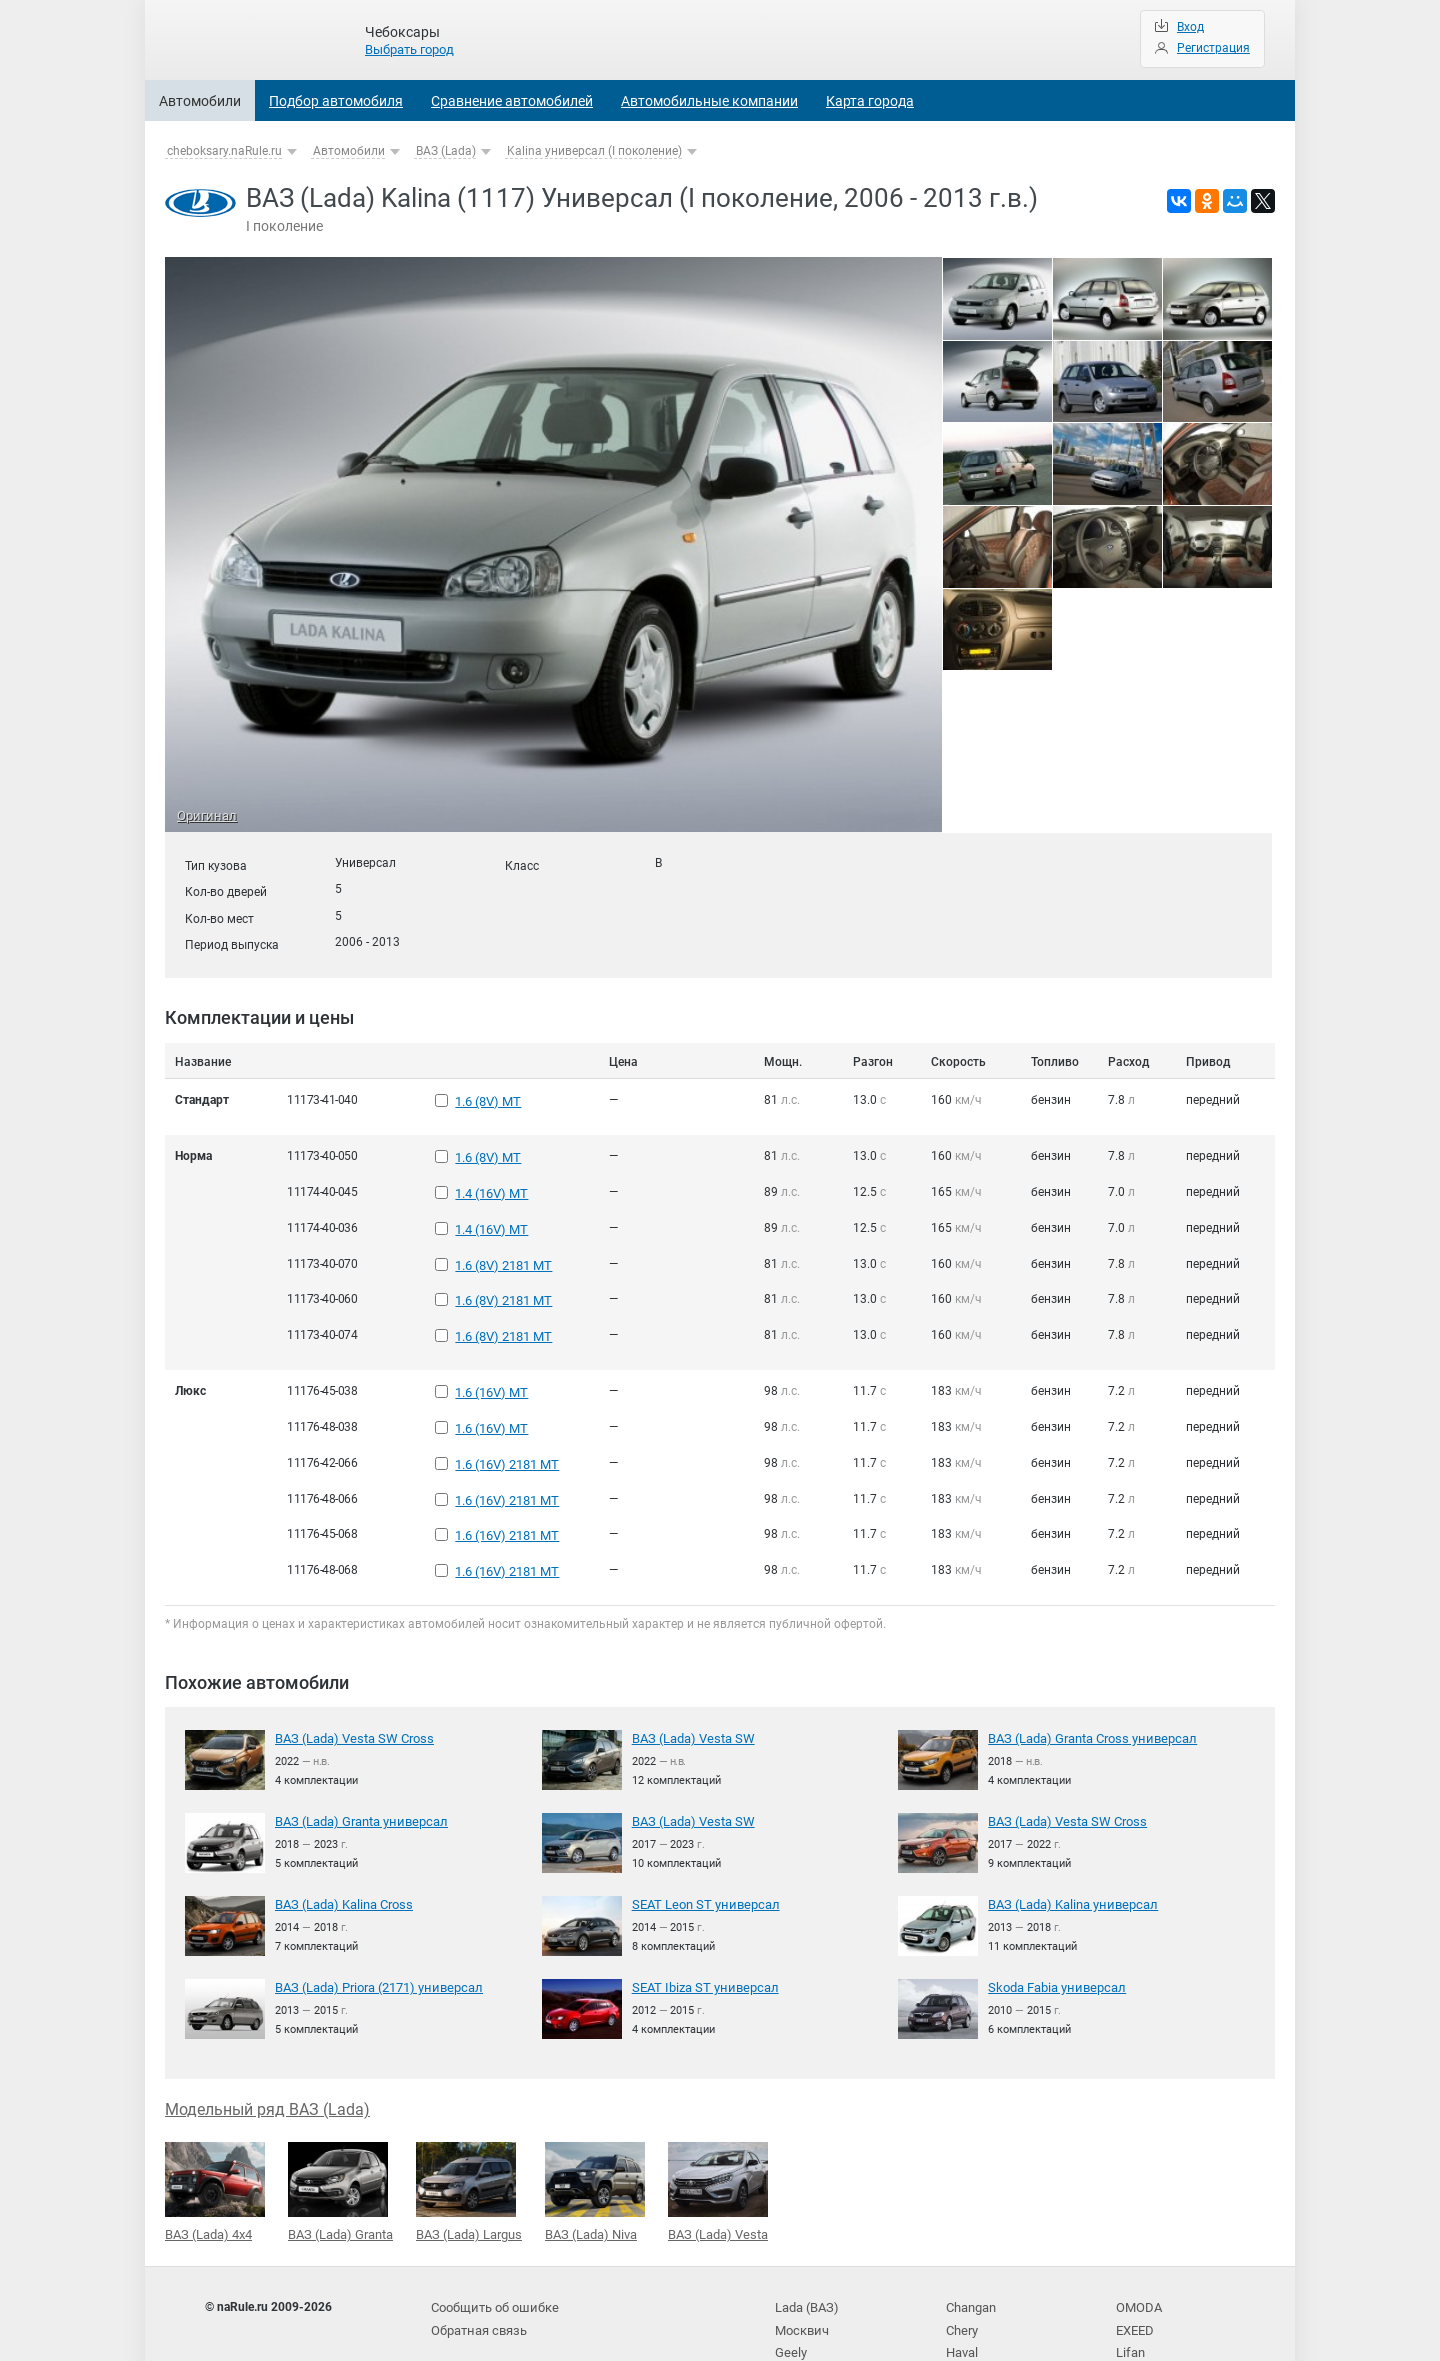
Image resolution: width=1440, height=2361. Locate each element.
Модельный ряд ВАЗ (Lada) (267, 2054)
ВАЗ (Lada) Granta (340, 2136)
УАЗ (786, 2311)
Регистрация (1213, 48)
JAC (957, 2311)
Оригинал (204, 817)
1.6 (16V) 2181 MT (505, 1426)
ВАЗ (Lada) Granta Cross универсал (1086, 1686)
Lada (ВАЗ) (805, 2250)
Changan (971, 2250)
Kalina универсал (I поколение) (594, 151)
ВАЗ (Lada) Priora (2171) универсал (374, 1933)
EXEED (1134, 2270)
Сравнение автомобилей (512, 101)
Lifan (1129, 2290)
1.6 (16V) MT (490, 1363)
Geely (789, 2290)
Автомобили (200, 101)
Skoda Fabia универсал (1053, 1933)
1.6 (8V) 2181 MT (502, 1247)
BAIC (1129, 2311)
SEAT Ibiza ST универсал (700, 1933)
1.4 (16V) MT (490, 1184)
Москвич (800, 2270)
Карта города (870, 101)
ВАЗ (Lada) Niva (595, 2136)
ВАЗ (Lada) (446, 151)
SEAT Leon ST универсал (700, 1851)
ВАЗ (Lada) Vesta (718, 2136)
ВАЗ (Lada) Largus (469, 2136)
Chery (961, 2270)
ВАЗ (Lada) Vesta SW (689, 1686)
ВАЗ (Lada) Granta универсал (356, 1768)
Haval (962, 2290)
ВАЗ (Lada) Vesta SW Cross (349, 1686)
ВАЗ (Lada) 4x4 (215, 2136)
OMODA (1137, 2250)
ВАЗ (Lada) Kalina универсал (1068, 1851)
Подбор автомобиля (336, 101)
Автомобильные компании (709, 101)
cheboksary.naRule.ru (224, 151)
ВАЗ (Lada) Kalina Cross (341, 1851)
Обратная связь (477, 2270)
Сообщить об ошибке (492, 2250)
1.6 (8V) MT (486, 1100)
